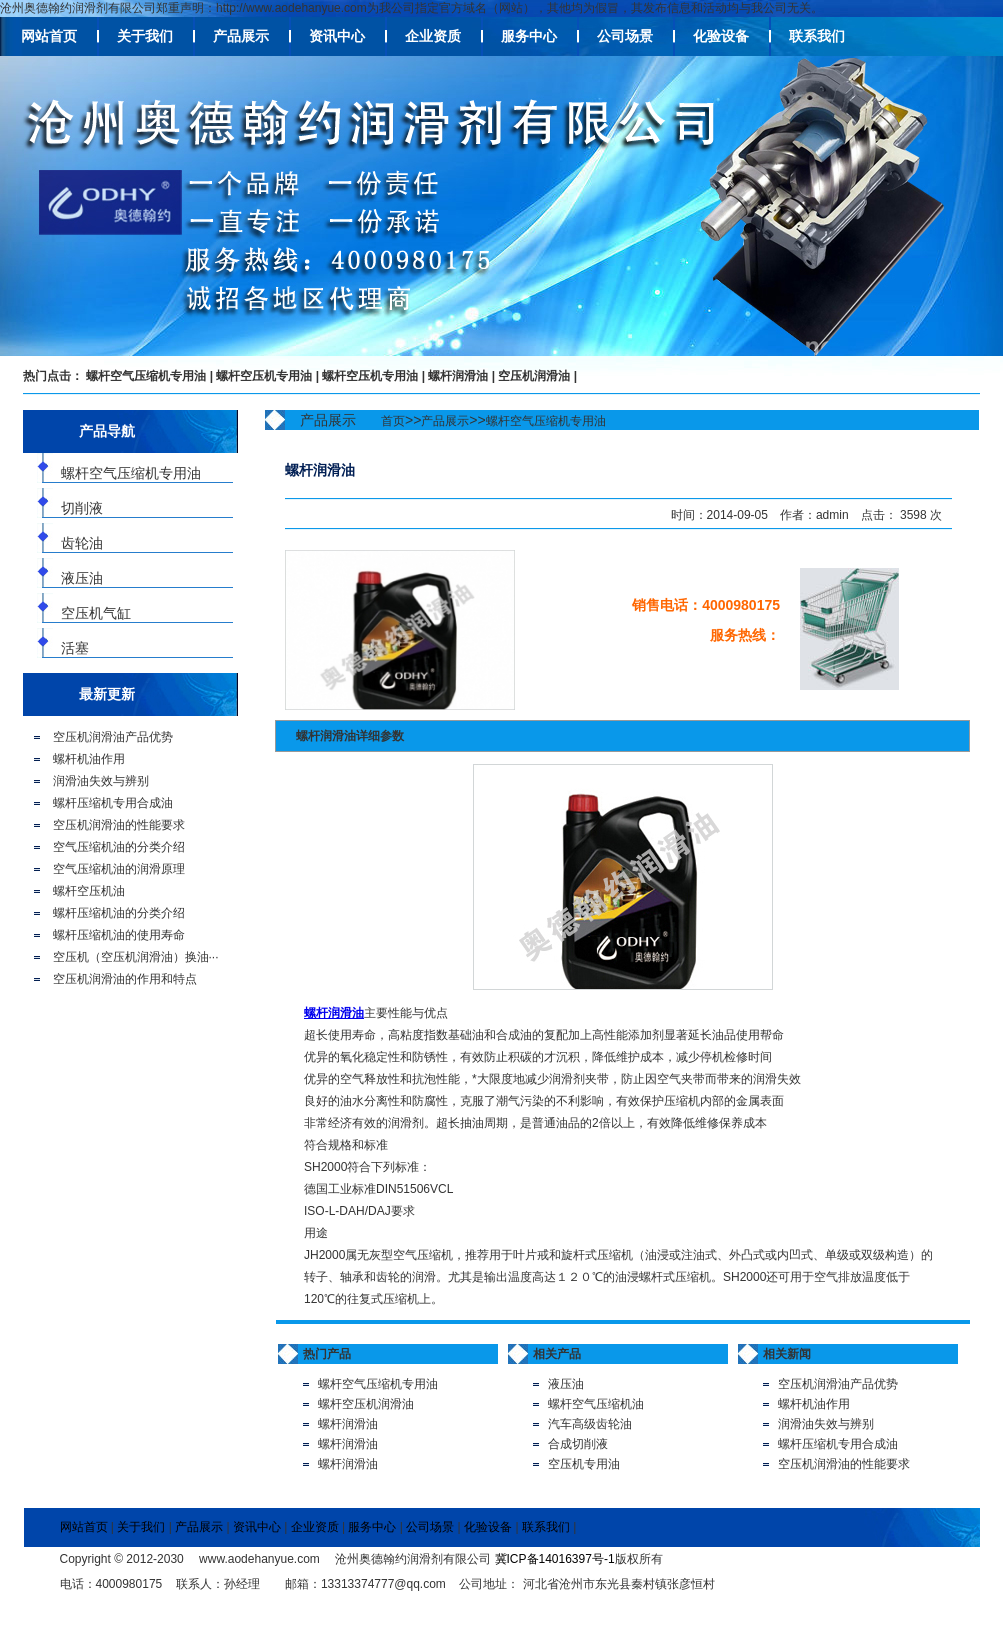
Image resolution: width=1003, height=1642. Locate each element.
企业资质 (433, 36)
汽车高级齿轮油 (590, 1424)
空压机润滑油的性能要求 (119, 825)
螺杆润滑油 (458, 376)
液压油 (566, 1384)
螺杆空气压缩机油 (596, 1404)
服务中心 (529, 36)
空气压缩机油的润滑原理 (119, 869)
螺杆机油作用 (89, 759)
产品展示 (241, 36)
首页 (393, 421)
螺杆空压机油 (89, 891)
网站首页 (49, 36)
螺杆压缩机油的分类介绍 (119, 913)
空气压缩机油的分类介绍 (119, 847)
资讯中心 (337, 36)
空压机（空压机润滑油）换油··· (136, 957)
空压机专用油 (584, 1464)
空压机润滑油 (534, 376)
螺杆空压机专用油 (264, 376)
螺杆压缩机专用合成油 (113, 803)
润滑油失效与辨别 (101, 781)
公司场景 (625, 36)
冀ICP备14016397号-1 (555, 1559)
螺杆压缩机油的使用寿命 (119, 935)
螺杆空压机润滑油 (366, 1404)
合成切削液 (578, 1444)
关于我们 (145, 36)
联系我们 (817, 36)
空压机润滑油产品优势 (113, 737)
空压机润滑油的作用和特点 (125, 979)
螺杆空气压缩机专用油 (146, 376)
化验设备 (721, 36)
